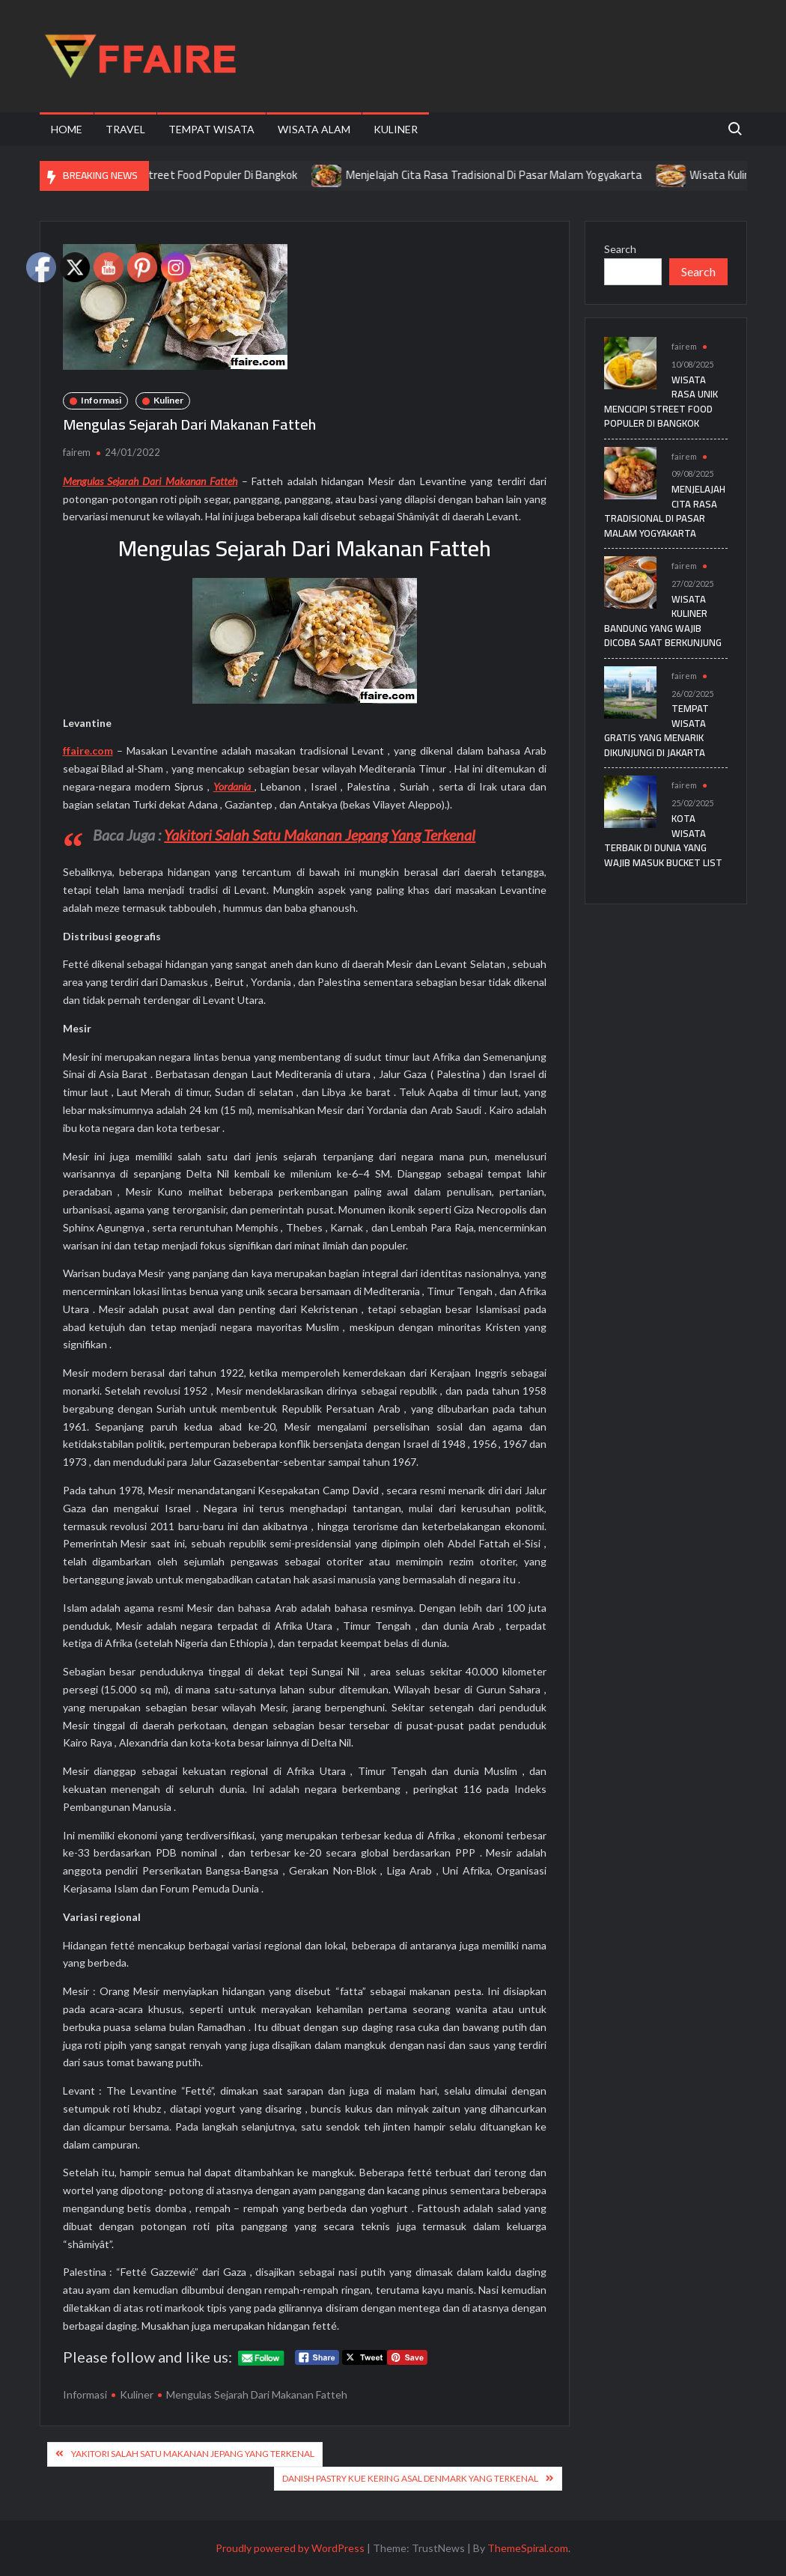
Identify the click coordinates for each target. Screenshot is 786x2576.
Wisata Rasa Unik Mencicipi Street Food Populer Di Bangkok (170, 175)
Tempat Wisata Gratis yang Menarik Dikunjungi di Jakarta (656, 730)
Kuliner (396, 129)
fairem (77, 452)
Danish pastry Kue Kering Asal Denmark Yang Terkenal (410, 2478)
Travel (125, 129)
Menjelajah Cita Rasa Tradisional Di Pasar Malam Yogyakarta (513, 175)
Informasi (101, 400)
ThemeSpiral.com (527, 2548)
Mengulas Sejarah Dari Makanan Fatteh (256, 2394)
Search (620, 249)
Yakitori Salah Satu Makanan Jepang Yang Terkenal (319, 835)
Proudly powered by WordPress (290, 2548)
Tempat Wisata (211, 129)
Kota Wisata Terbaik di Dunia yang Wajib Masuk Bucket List (663, 840)
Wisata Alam (314, 129)
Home (66, 129)
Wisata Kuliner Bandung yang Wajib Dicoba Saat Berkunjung (663, 621)
